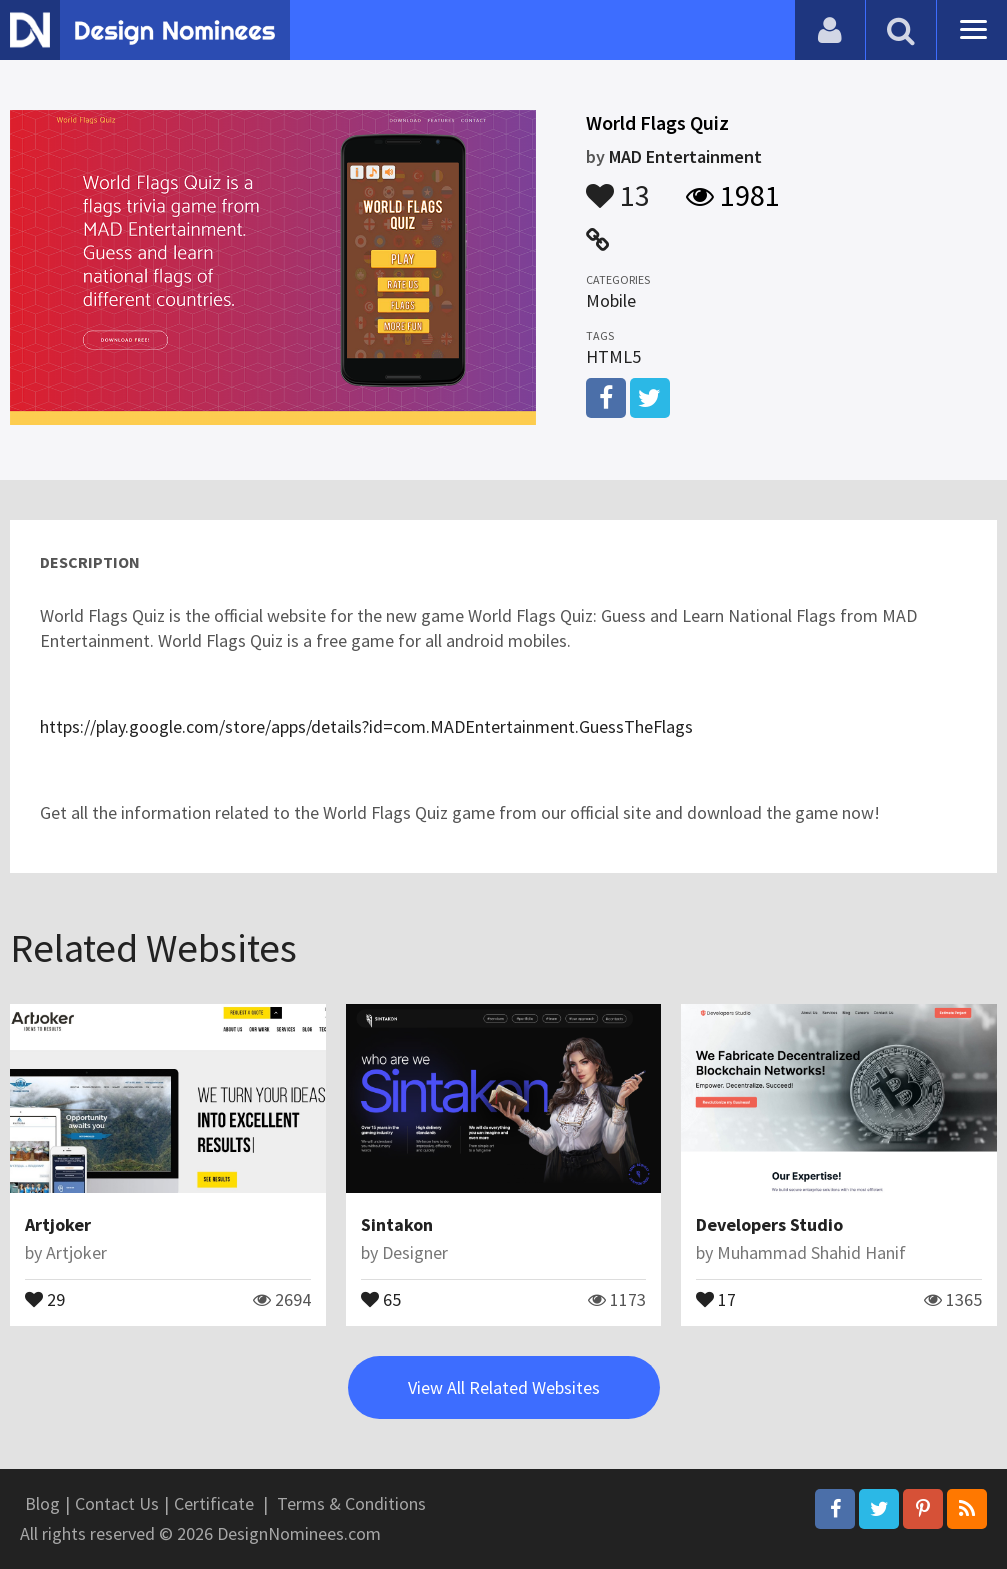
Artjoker (58, 1224)
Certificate (214, 1503)
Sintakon (397, 1224)
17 (716, 1298)
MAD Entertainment (685, 156)
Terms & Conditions (351, 1503)
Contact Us (117, 1503)
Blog (42, 1503)
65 (381, 1298)
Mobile (611, 300)
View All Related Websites (504, 1387)
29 (45, 1298)
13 (618, 186)
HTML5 (613, 356)
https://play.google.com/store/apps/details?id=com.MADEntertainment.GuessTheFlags (366, 726)
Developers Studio (769, 1224)
